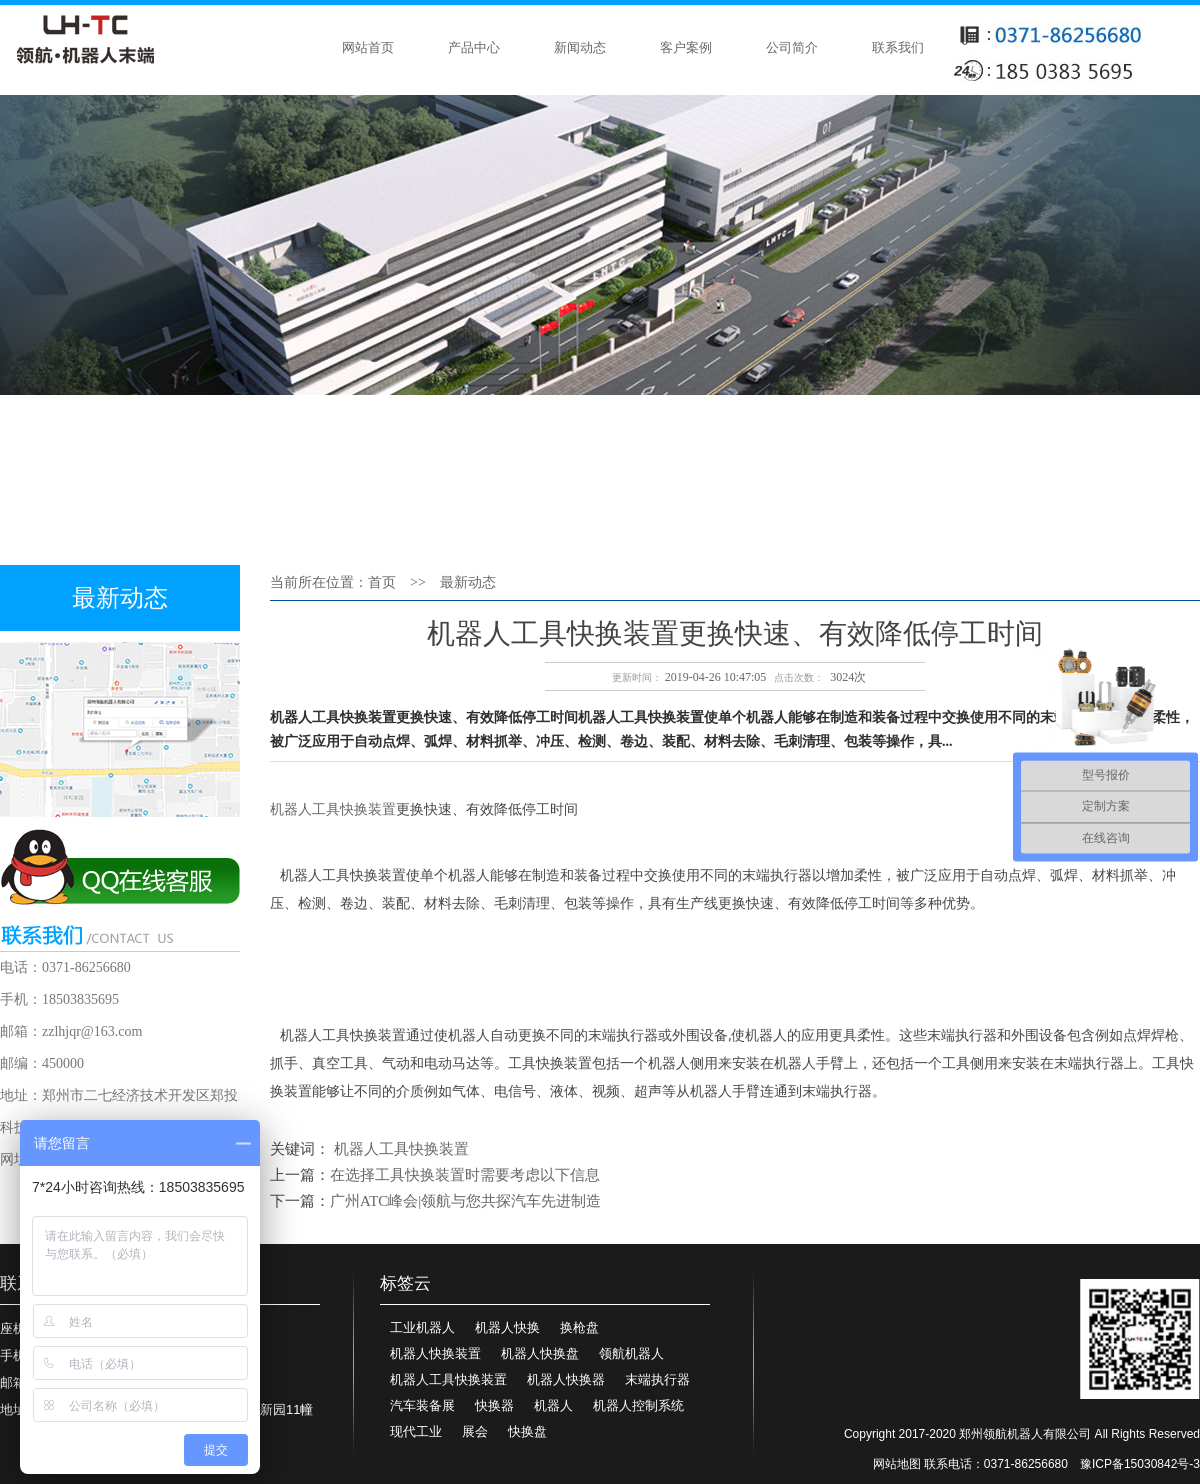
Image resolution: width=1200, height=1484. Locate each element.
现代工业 (416, 1431)
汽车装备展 (422, 1405)
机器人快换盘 (540, 1353)
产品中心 (474, 47)
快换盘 (527, 1431)
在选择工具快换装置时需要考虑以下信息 (465, 1175)
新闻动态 (580, 47)
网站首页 (368, 47)
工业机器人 (422, 1327)
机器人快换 (507, 1327)
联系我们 (898, 47)
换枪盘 (579, 1327)
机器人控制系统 (638, 1405)
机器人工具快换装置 (333, 809)
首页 (382, 582)
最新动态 (468, 582)
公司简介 (792, 47)
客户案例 (686, 47)
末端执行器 (657, 1379)
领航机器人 (631, 1353)
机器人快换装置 (435, 1353)
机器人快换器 (566, 1379)
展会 (475, 1431)
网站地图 (897, 1464)
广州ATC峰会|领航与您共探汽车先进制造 (465, 1201)
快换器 (494, 1405)
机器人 (553, 1405)
